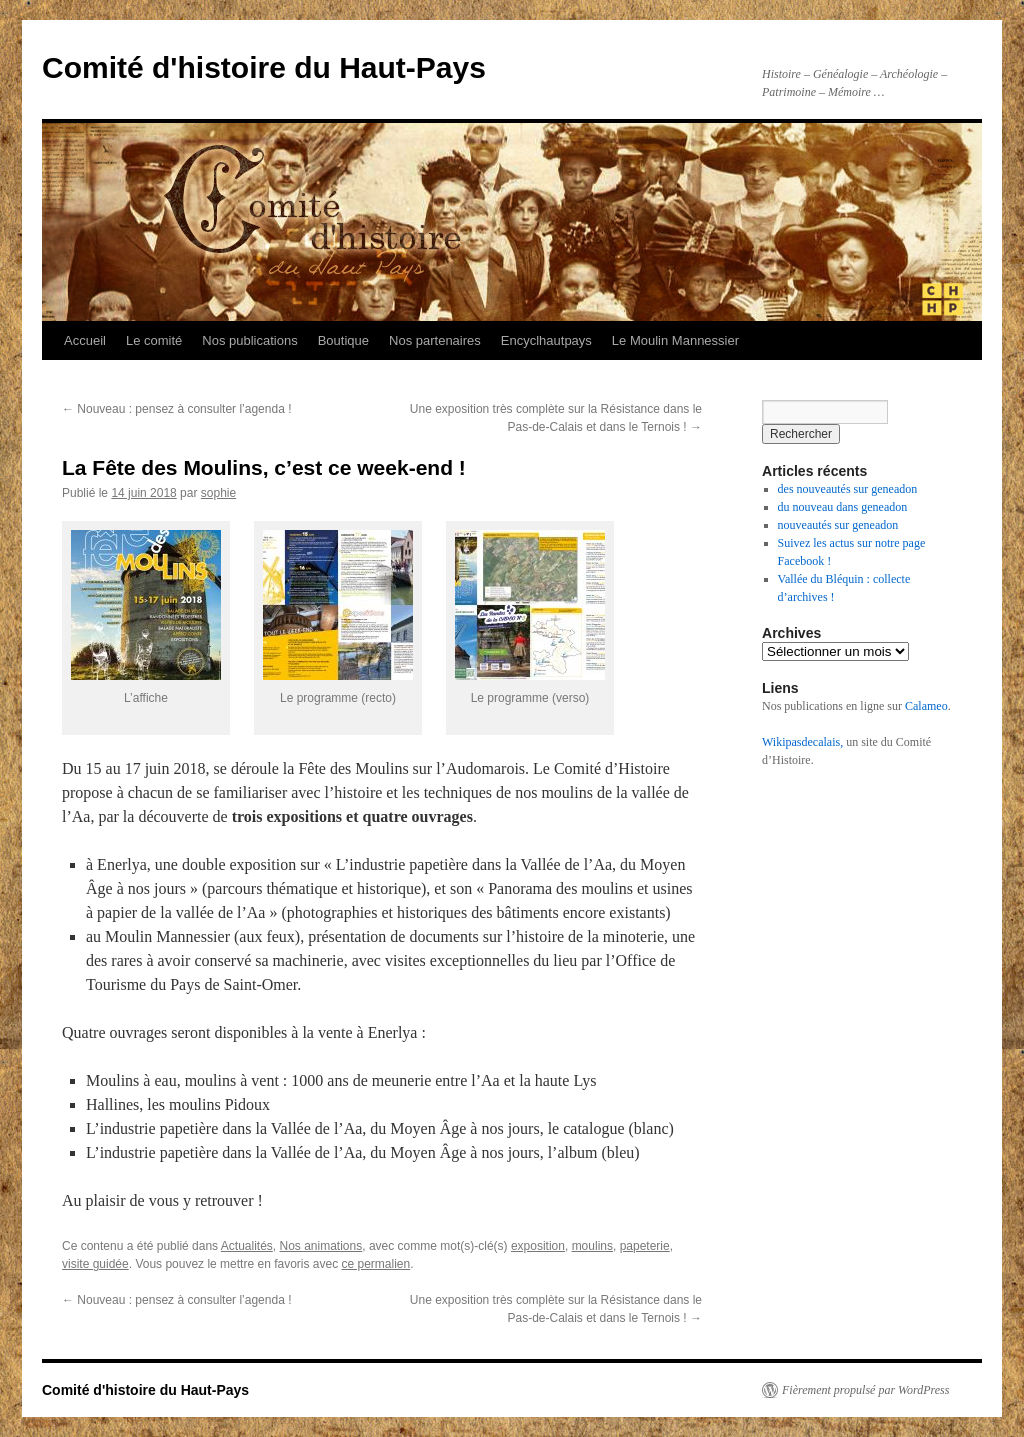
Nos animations (321, 1246)
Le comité (154, 340)
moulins (592, 1246)
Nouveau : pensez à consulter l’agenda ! (176, 409)
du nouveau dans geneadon (843, 507)
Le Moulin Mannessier (675, 340)
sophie (218, 493)
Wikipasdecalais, (802, 742)
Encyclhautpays (546, 340)
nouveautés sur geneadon (838, 525)
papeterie (645, 1246)
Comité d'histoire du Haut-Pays (264, 67)
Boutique (343, 340)
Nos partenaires (435, 340)
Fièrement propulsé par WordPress (865, 1390)
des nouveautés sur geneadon (848, 489)
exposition (538, 1246)
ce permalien (376, 1264)
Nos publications (249, 340)
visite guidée (95, 1264)
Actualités (247, 1246)
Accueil (85, 340)
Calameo (926, 706)
